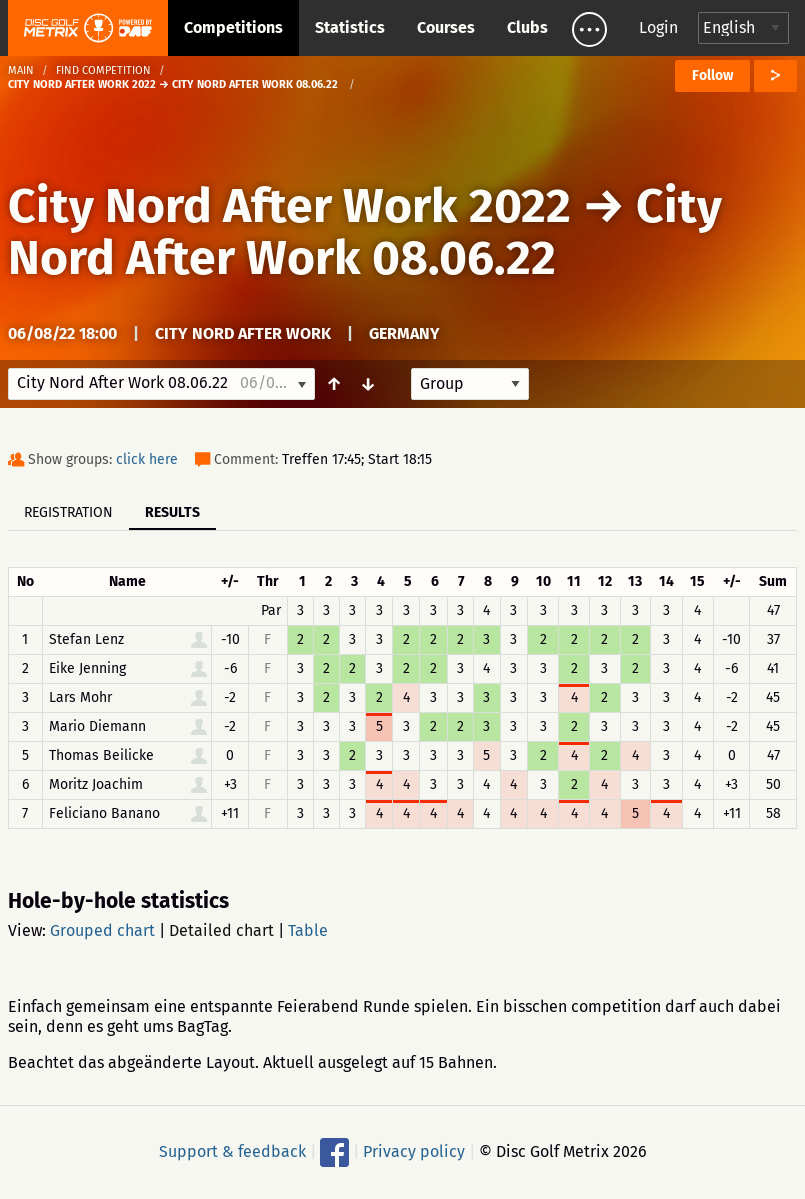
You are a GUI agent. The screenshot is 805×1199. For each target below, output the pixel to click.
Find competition (103, 70)
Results (172, 512)
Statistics (350, 27)
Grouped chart (102, 930)
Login (658, 27)
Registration (68, 512)
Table (308, 930)
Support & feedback (232, 1151)
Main (21, 70)
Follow (712, 75)
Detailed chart (221, 930)
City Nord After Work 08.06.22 (365, 232)
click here (147, 459)
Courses (446, 27)
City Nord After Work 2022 (289, 206)
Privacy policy (414, 1151)
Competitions (233, 27)
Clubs (527, 27)
